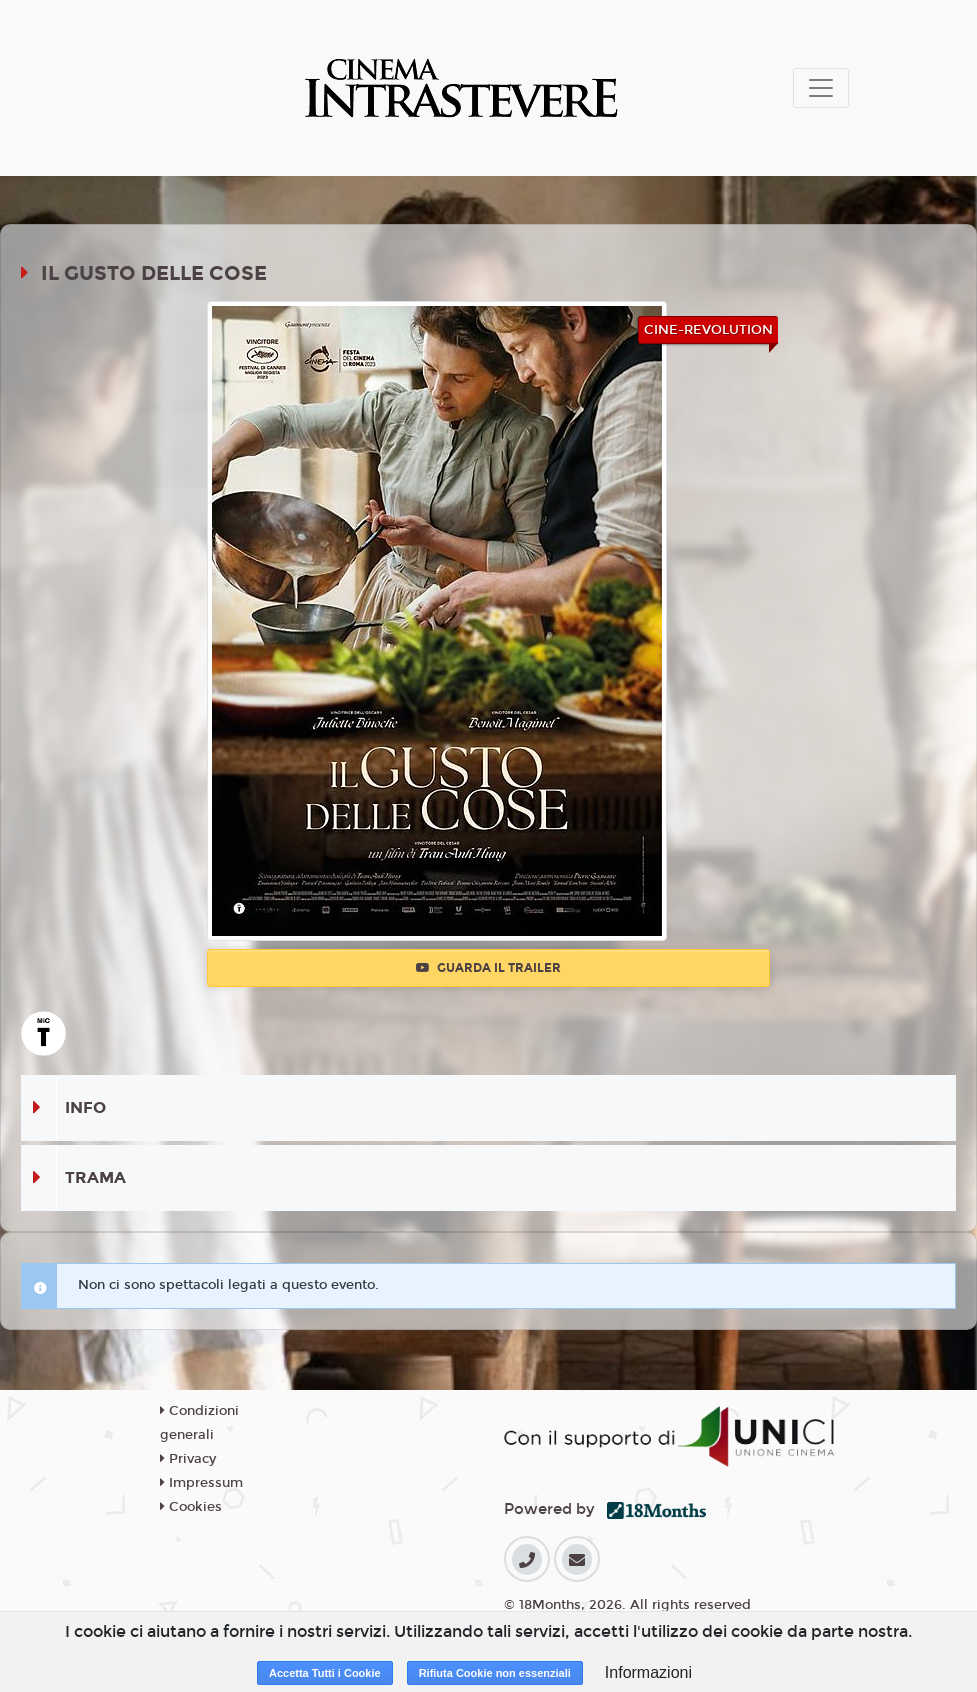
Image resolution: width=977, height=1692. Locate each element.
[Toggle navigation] (821, 88)
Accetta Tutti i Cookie (325, 1673)
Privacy (188, 1459)
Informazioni (648, 1672)
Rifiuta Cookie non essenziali (495, 1673)
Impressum (201, 1483)
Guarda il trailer (488, 968)
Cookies (191, 1507)
